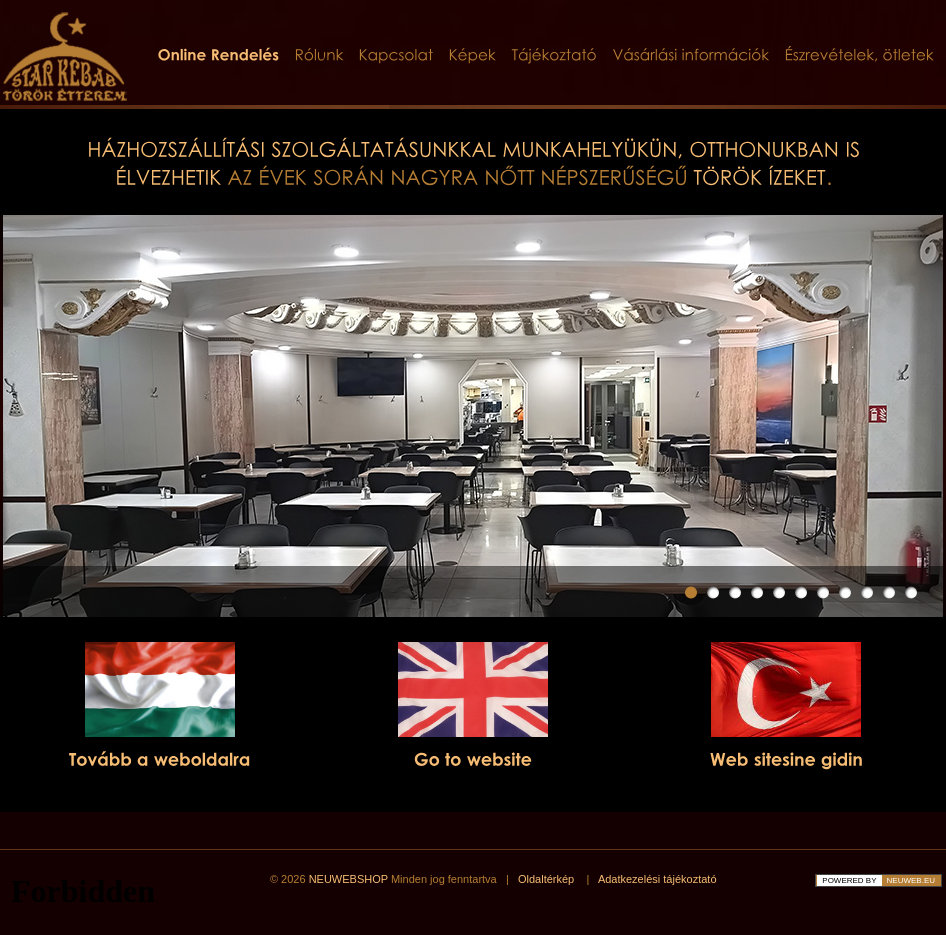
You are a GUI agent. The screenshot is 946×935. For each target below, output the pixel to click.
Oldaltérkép (546, 879)
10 (889, 592)
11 (911, 592)
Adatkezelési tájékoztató (657, 879)
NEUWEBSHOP (348, 879)
